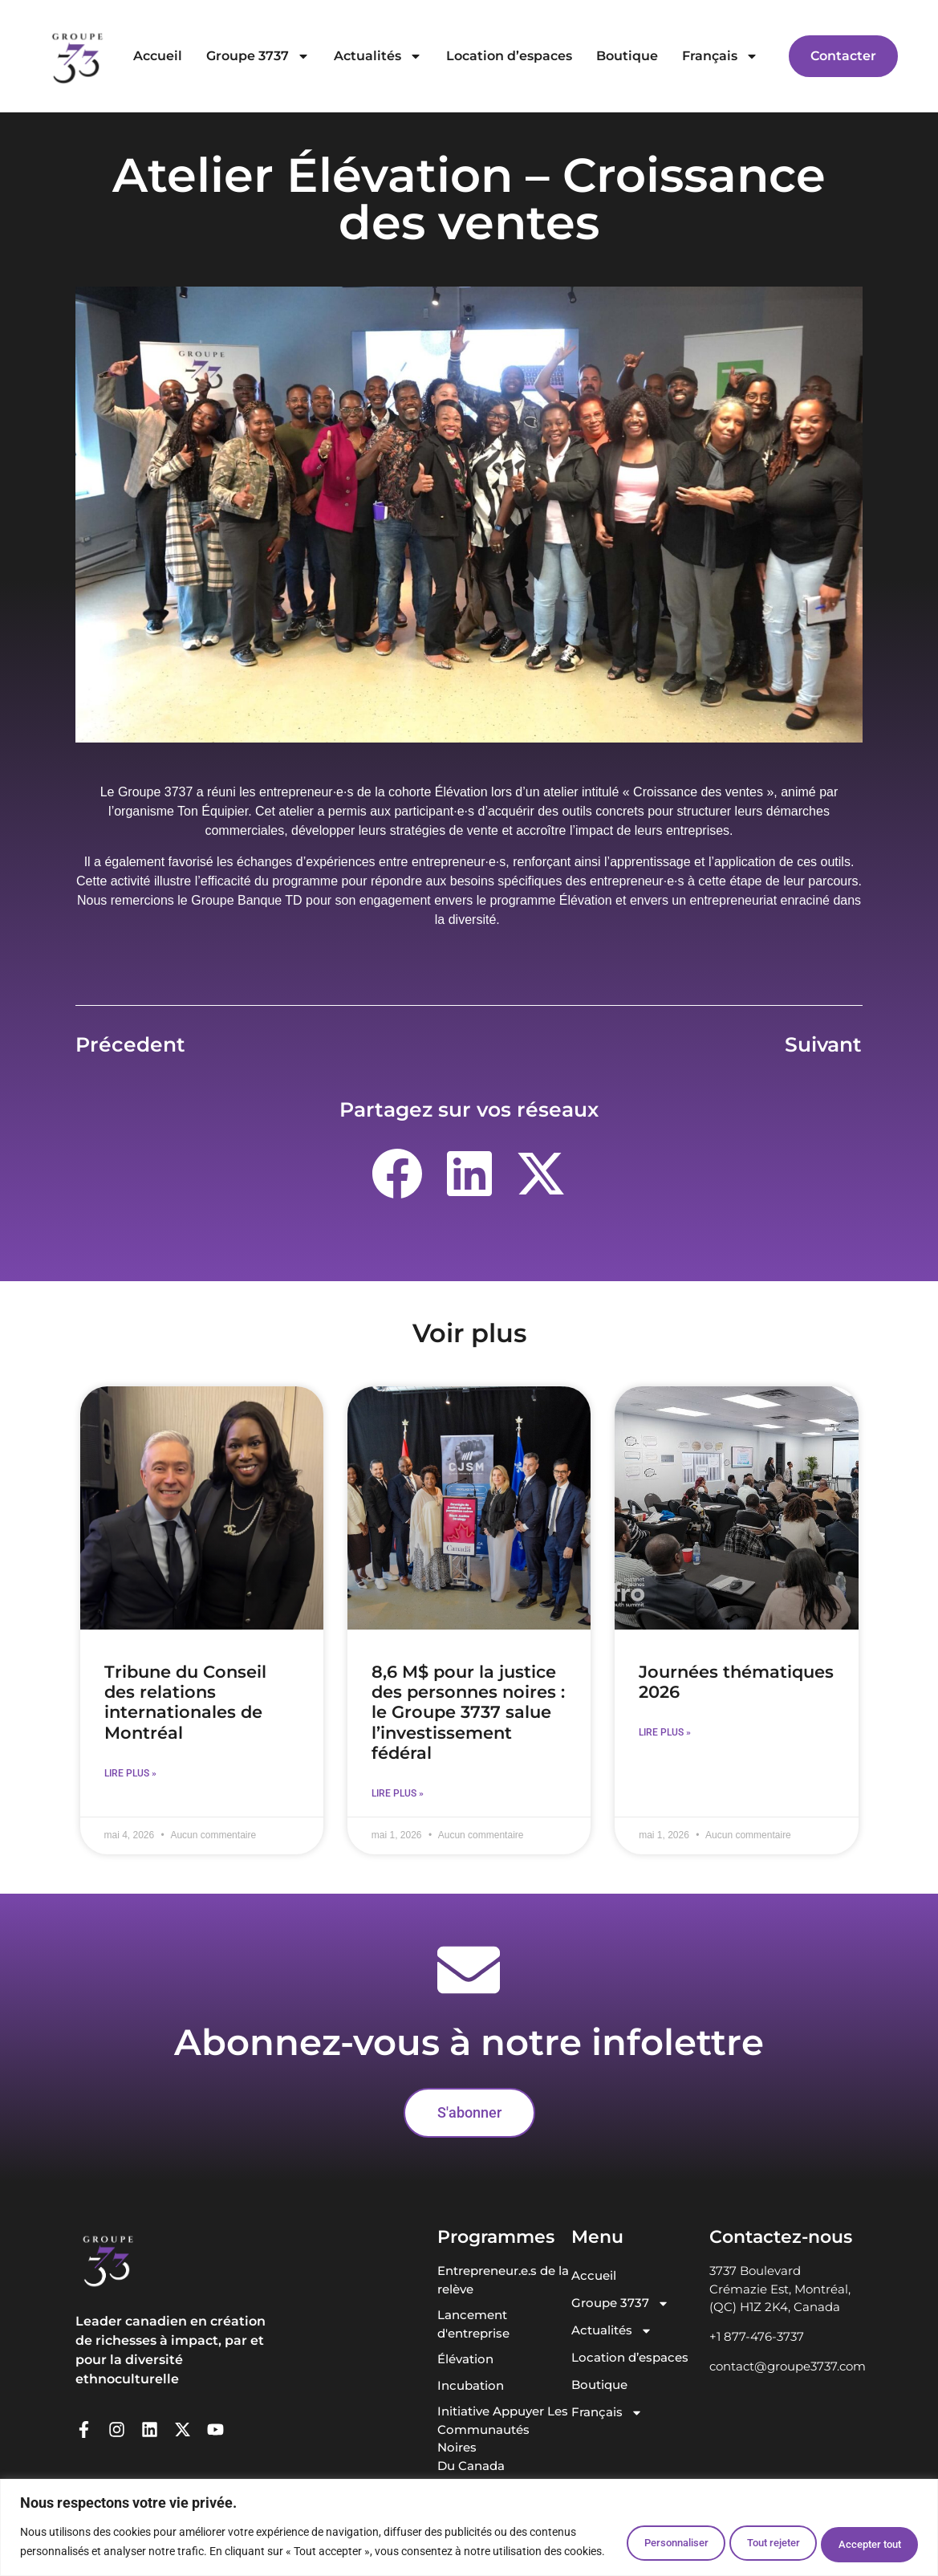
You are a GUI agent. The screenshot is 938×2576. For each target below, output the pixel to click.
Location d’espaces (509, 55)
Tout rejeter (743, 2533)
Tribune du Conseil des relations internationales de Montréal (185, 1702)
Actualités (378, 56)
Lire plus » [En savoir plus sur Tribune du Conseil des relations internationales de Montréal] (130, 1773)
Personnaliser (624, 2533)
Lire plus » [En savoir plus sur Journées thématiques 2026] (665, 1732)
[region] (469, 2518)
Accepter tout (860, 2533)
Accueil (157, 55)
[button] (397, 1173)
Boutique (627, 55)
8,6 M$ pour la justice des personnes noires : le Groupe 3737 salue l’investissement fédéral (468, 1712)
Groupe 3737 (258, 56)
